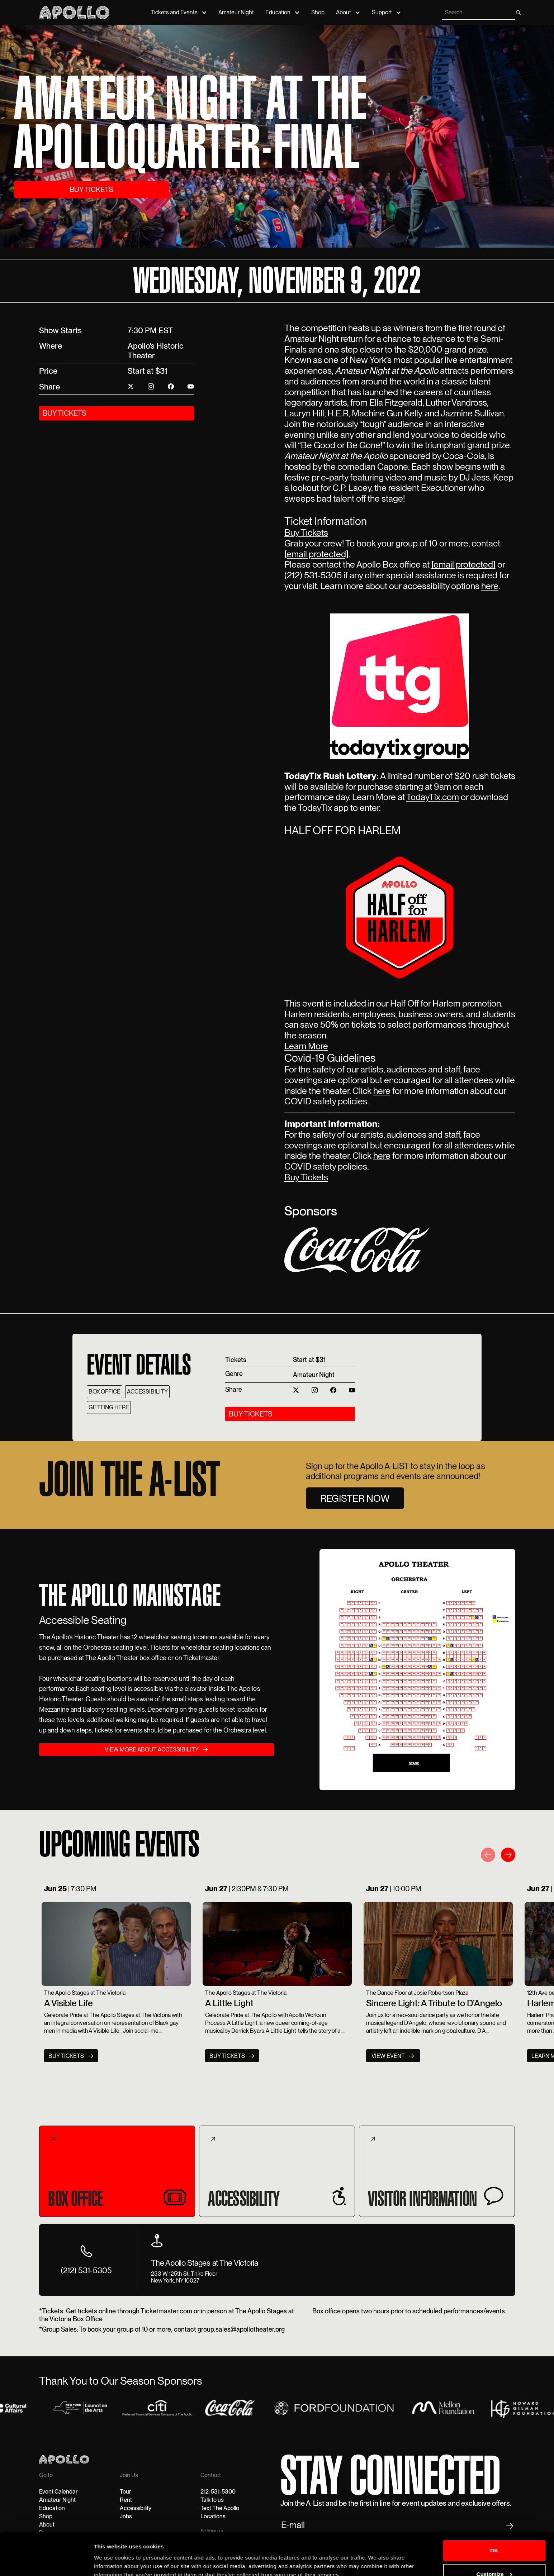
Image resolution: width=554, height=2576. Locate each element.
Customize (494, 2541)
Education (277, 12)
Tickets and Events (174, 12)
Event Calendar (58, 2491)
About (343, 12)
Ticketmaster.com (166, 2311)
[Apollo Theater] (74, 12)
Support (382, 12)
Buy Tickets (306, 532)
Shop (318, 12)
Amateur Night (236, 12)
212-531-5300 (218, 2491)
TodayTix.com (432, 797)
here (489, 585)
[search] (478, 12)
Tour (125, 2491)
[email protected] (316, 554)
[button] (488, 1856)
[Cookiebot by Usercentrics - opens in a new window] (46, 2562)
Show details (110, 2562)
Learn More (306, 1046)
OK (494, 2518)
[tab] (117, 2171)
